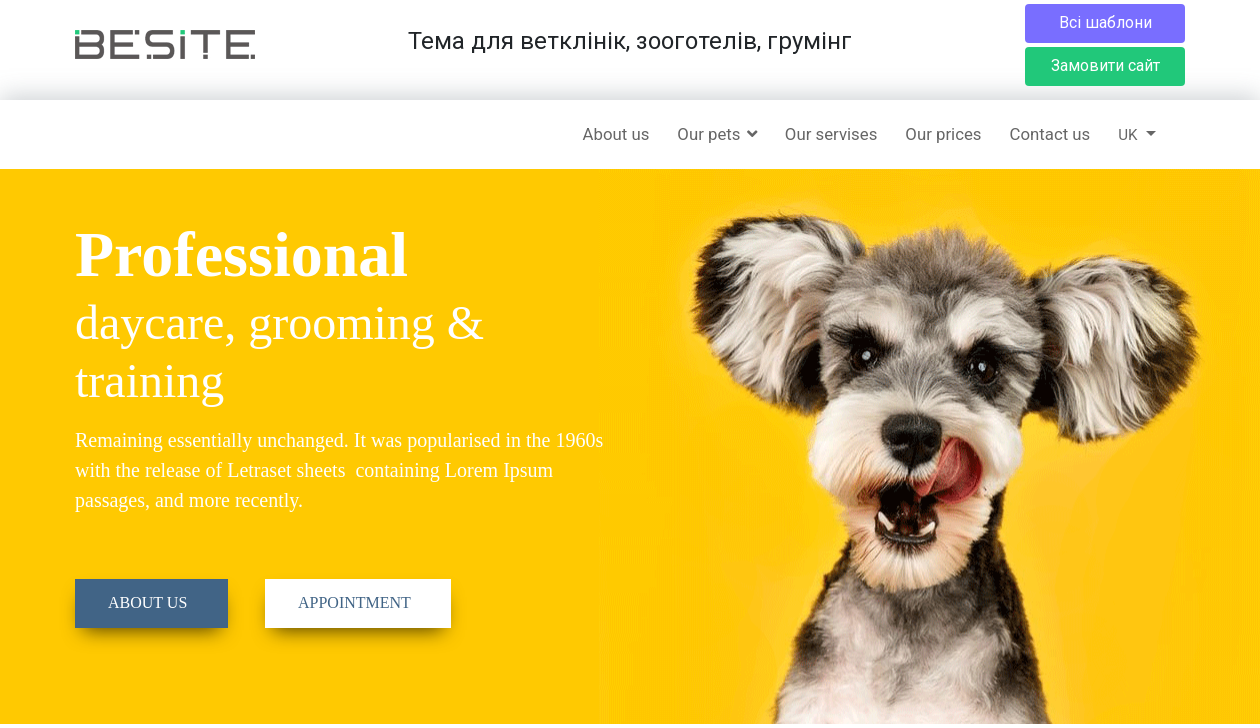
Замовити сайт (1105, 65)
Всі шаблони (1105, 22)
